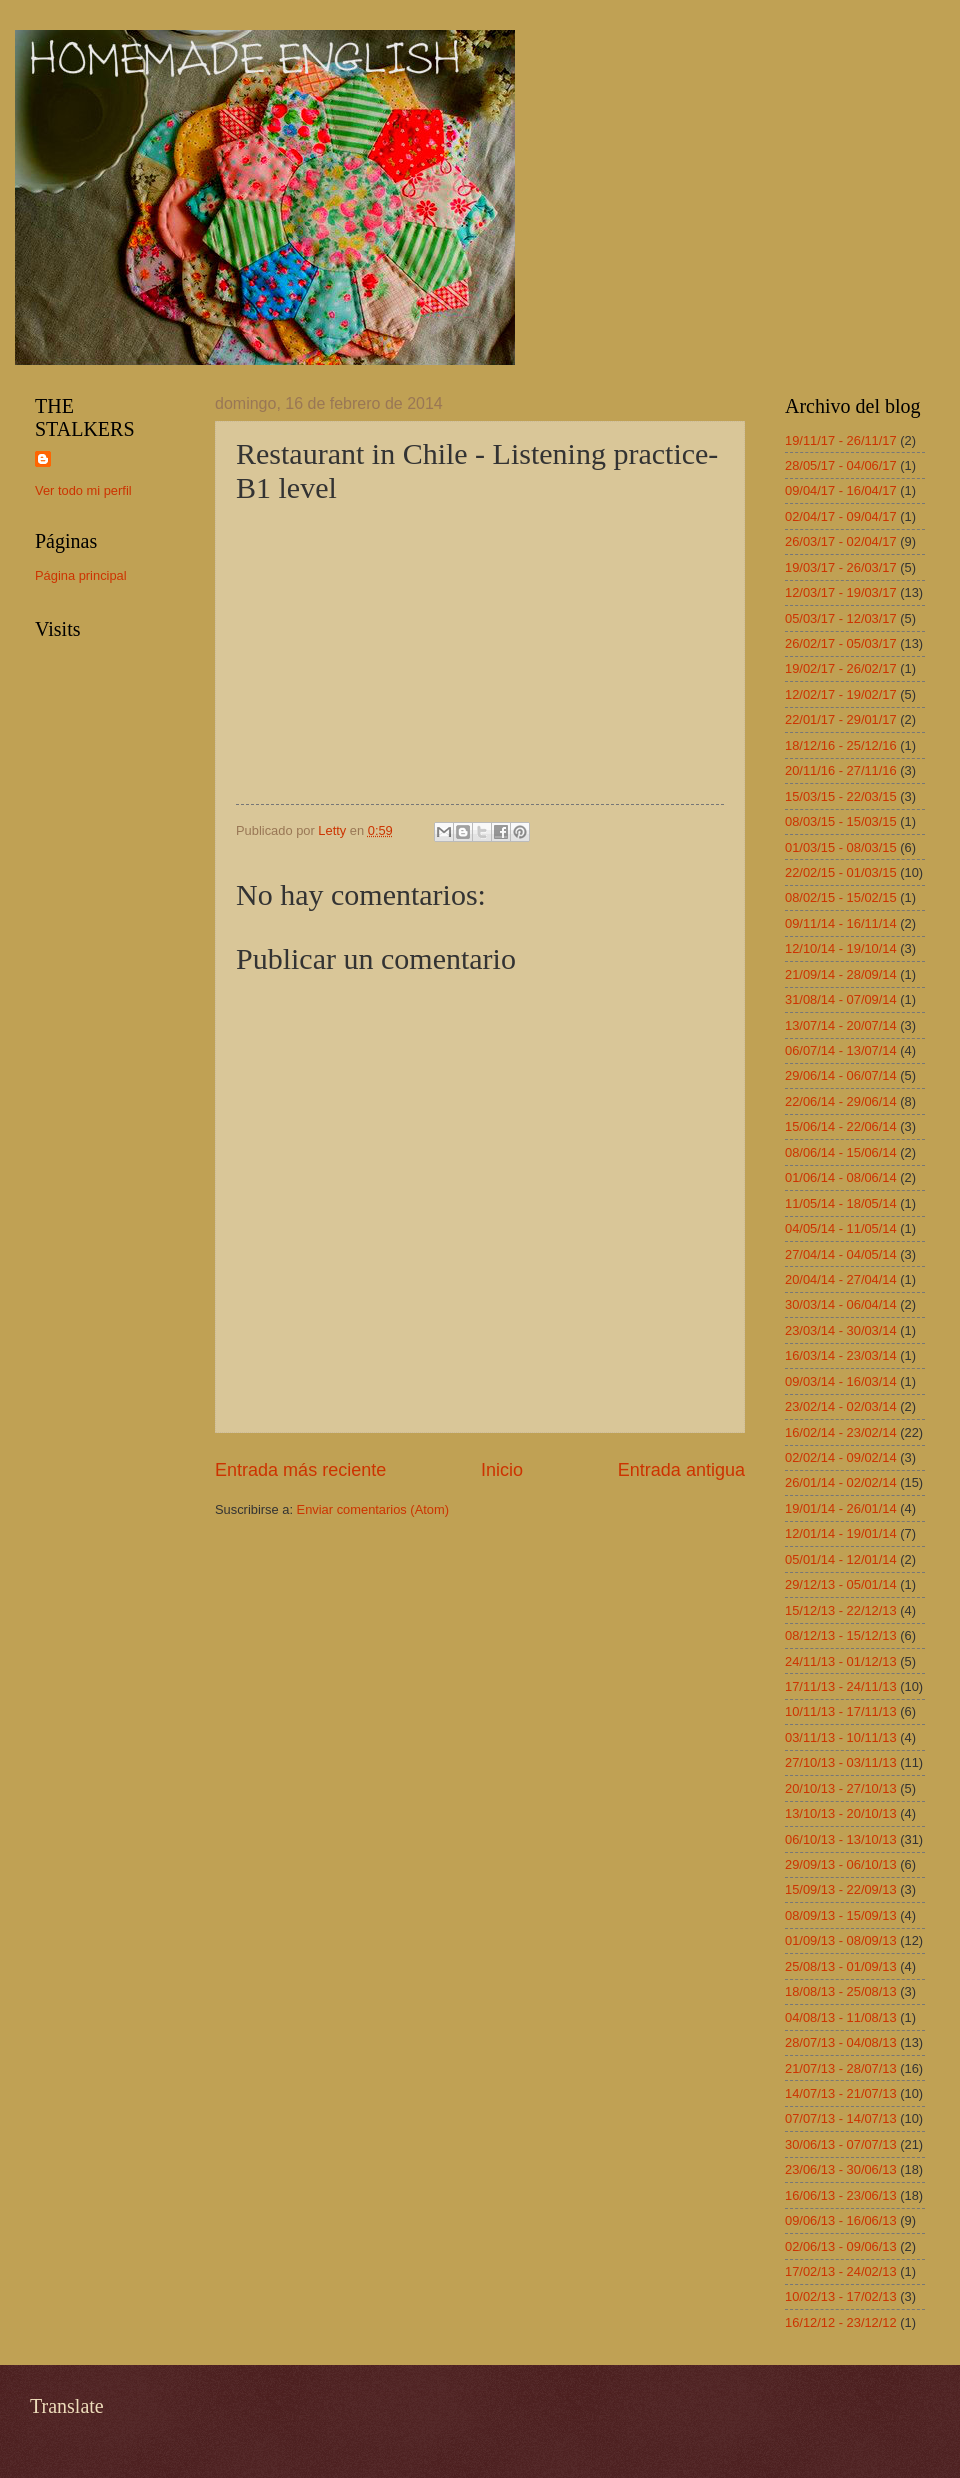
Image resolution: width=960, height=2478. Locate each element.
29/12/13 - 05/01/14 (841, 1584)
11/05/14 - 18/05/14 (841, 1203)
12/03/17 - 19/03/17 (841, 592)
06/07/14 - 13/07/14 (841, 1050)
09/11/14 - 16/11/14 (841, 923)
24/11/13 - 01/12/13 (841, 1661)
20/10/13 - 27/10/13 (841, 1788)
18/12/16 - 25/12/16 (841, 745)
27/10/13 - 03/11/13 (841, 1762)
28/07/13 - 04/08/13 (841, 2042)
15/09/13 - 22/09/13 (841, 1889)
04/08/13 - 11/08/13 (841, 2017)
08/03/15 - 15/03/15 (841, 821)
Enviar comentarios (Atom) (373, 1509)
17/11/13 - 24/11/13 (841, 1686)
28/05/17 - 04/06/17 (841, 465)
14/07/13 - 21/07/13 (841, 2093)
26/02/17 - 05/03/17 (841, 643)
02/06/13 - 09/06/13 (841, 2246)
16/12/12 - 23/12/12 (841, 2322)
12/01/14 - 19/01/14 (841, 1533)
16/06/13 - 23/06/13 (841, 2195)
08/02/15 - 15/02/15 (841, 897)
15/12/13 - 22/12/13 (841, 1610)
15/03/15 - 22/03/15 (841, 796)
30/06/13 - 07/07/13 (841, 2144)
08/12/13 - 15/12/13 (841, 1635)
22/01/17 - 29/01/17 (841, 719)
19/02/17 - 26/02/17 (841, 668)
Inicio (502, 1470)
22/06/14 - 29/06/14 (841, 1101)
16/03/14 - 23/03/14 (841, 1355)
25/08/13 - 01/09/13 (841, 1966)
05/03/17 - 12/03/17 (841, 618)
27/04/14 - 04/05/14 (841, 1254)
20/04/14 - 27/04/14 (841, 1279)
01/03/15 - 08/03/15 (841, 847)
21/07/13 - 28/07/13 (841, 2068)
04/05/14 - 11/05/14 (841, 1228)
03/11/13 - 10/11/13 (841, 1737)
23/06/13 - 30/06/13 (841, 2169)
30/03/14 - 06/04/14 (841, 1304)
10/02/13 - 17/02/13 (841, 2296)
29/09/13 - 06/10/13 (841, 1864)
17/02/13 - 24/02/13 (841, 2271)
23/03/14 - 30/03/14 (841, 1330)
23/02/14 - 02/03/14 (841, 1406)
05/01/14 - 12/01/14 (841, 1559)
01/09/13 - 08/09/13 (841, 1940)
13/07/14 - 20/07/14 (841, 1025)
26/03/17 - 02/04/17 (841, 541)
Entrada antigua (681, 1470)
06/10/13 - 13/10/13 (841, 1839)
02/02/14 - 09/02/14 (841, 1457)
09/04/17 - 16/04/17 (841, 490)
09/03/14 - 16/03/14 (841, 1381)
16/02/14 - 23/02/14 (841, 1432)
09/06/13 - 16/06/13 (841, 2220)
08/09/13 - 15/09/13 (841, 1915)
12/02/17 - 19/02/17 (841, 694)
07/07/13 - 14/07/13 (841, 2118)
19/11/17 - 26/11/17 (841, 440)
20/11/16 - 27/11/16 (841, 770)
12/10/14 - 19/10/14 (841, 948)
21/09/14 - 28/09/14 (841, 974)
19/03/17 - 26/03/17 (841, 567)
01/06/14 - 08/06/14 (841, 1177)
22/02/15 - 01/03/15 (841, 872)
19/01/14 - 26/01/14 (841, 1508)
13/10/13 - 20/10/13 (841, 1813)
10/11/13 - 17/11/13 (841, 1711)
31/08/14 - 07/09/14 (841, 999)
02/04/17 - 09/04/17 (841, 516)
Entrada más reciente (300, 1470)
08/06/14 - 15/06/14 (841, 1152)
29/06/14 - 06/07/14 (841, 1075)
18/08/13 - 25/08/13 (841, 1991)
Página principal (81, 575)
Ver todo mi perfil (83, 490)
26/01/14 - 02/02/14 (841, 1482)
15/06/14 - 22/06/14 (841, 1126)
